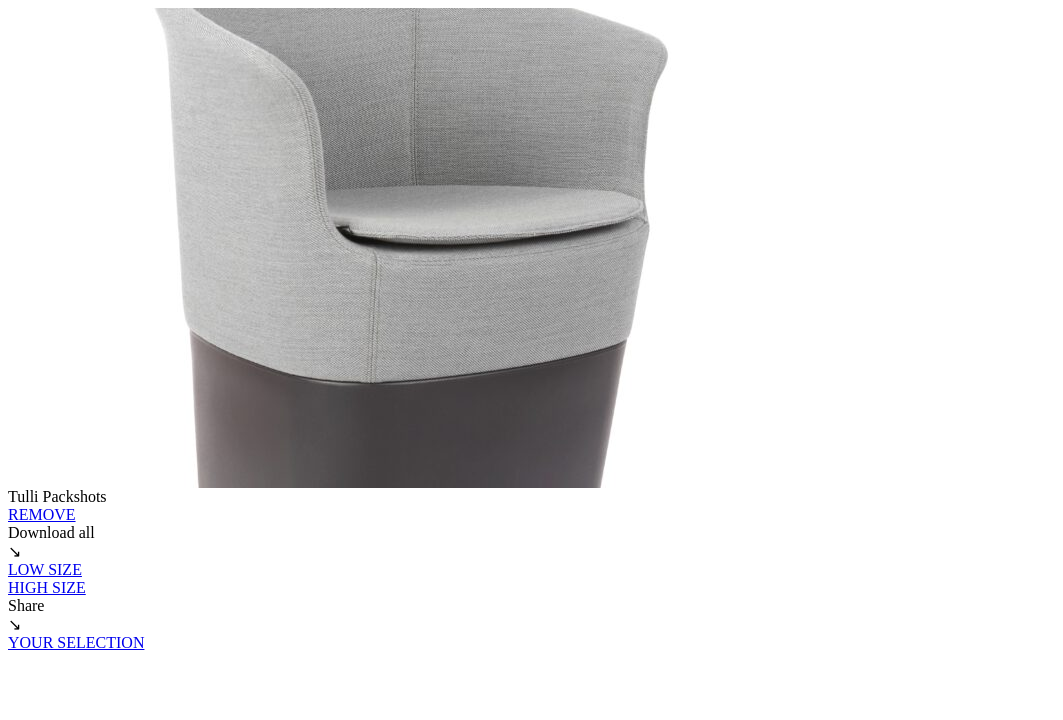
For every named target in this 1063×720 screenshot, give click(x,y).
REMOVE (42, 514)
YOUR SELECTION (76, 642)
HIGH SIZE (47, 587)
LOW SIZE (45, 569)
